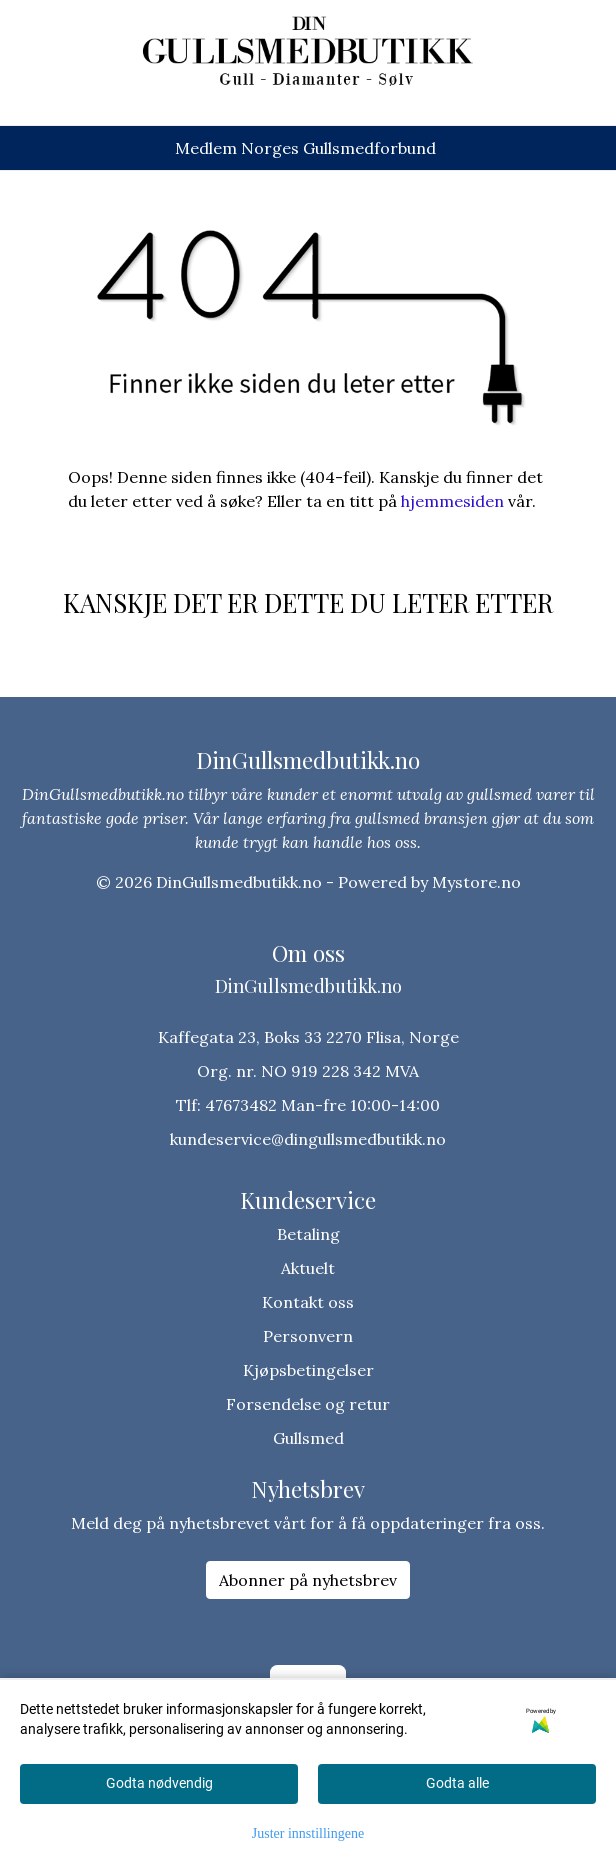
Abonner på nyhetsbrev (308, 1580)
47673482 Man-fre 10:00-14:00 (322, 1105)
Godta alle (457, 1783)
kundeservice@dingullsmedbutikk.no (308, 1139)
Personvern (308, 1336)
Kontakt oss (308, 1302)
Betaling (308, 1234)
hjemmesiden (452, 501)
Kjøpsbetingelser (308, 1370)
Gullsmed (308, 1438)
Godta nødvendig (159, 1783)
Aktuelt (308, 1268)
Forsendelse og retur (308, 1404)
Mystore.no (476, 882)
